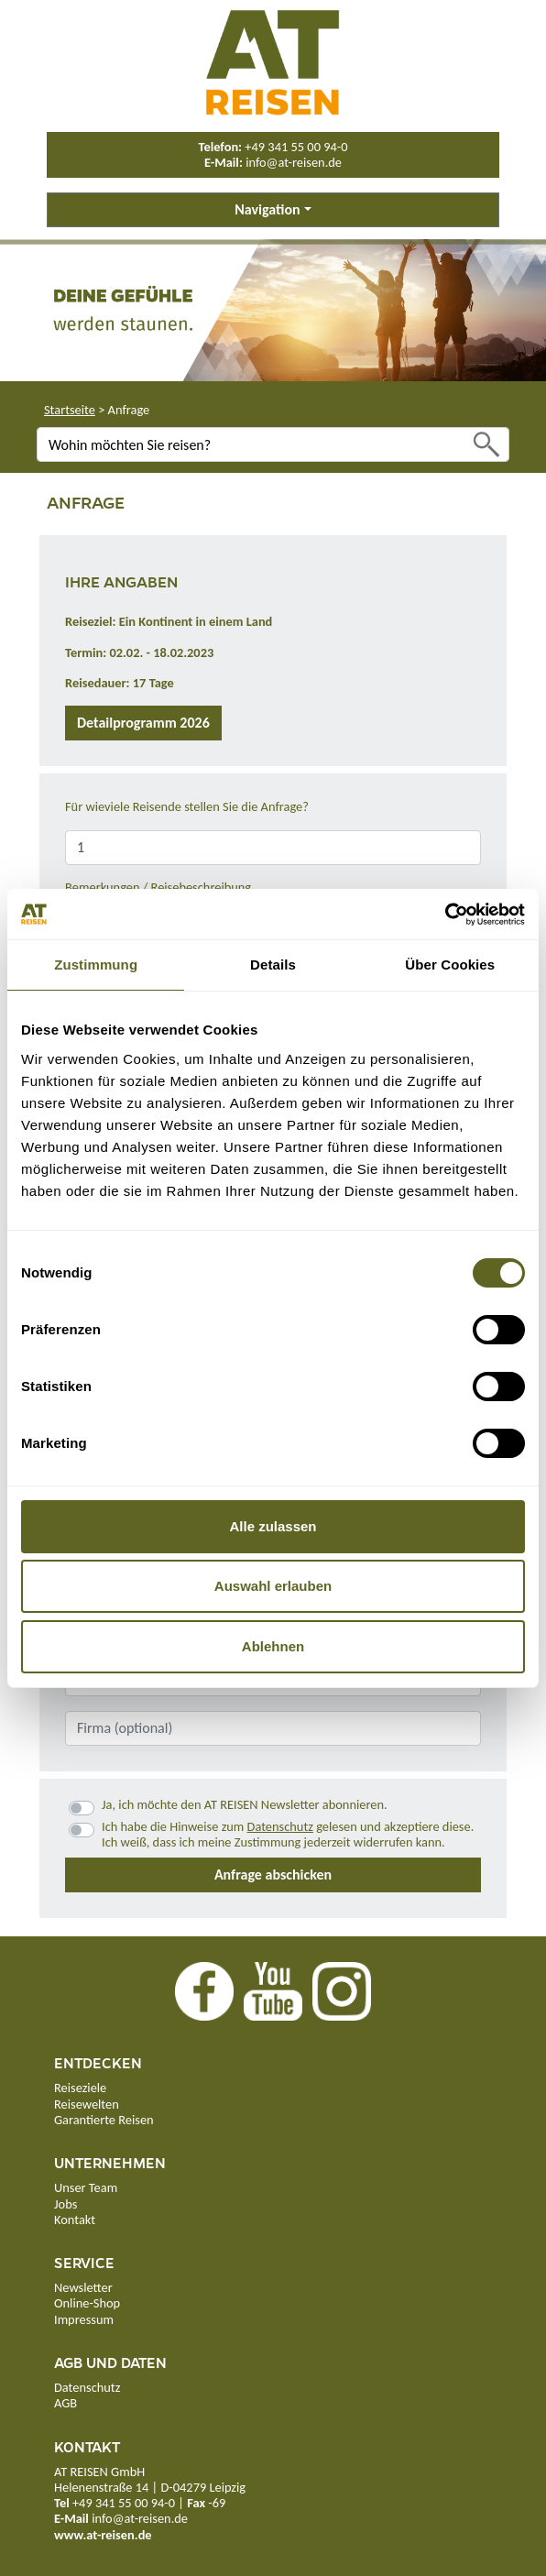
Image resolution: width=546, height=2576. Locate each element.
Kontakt (74, 2219)
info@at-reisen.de (294, 162)
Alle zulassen (272, 1526)
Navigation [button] (267, 209)
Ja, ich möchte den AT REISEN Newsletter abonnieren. (245, 1805)
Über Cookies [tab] (450, 964)
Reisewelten (86, 2104)
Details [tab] (273, 964)
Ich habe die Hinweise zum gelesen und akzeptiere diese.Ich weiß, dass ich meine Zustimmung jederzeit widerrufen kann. (288, 1834)
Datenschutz (280, 1826)
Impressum (84, 2319)
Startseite (69, 409)
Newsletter (83, 2287)
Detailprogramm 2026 (143, 722)
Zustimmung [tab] (95, 964)
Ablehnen (273, 1646)
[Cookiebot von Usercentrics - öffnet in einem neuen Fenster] (445, 914)
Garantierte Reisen (104, 2119)
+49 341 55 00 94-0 (296, 146)
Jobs (65, 2204)
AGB (65, 2403)
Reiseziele (80, 2087)
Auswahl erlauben (273, 1586)
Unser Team (85, 2187)
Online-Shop (87, 2303)
